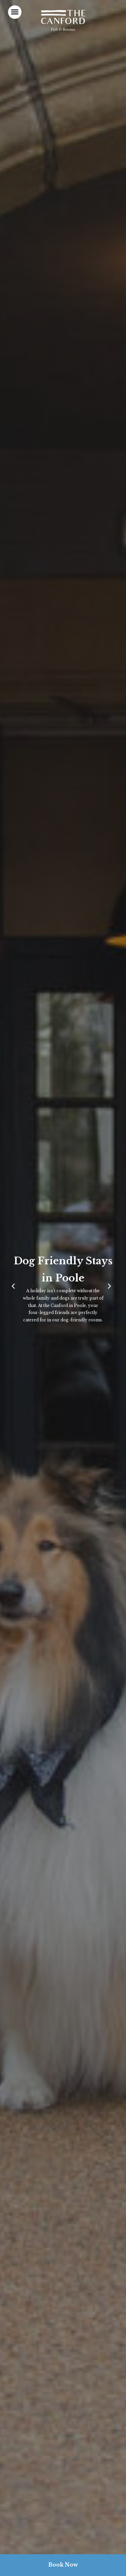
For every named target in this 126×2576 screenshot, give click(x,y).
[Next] (110, 1288)
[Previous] (15, 1288)
